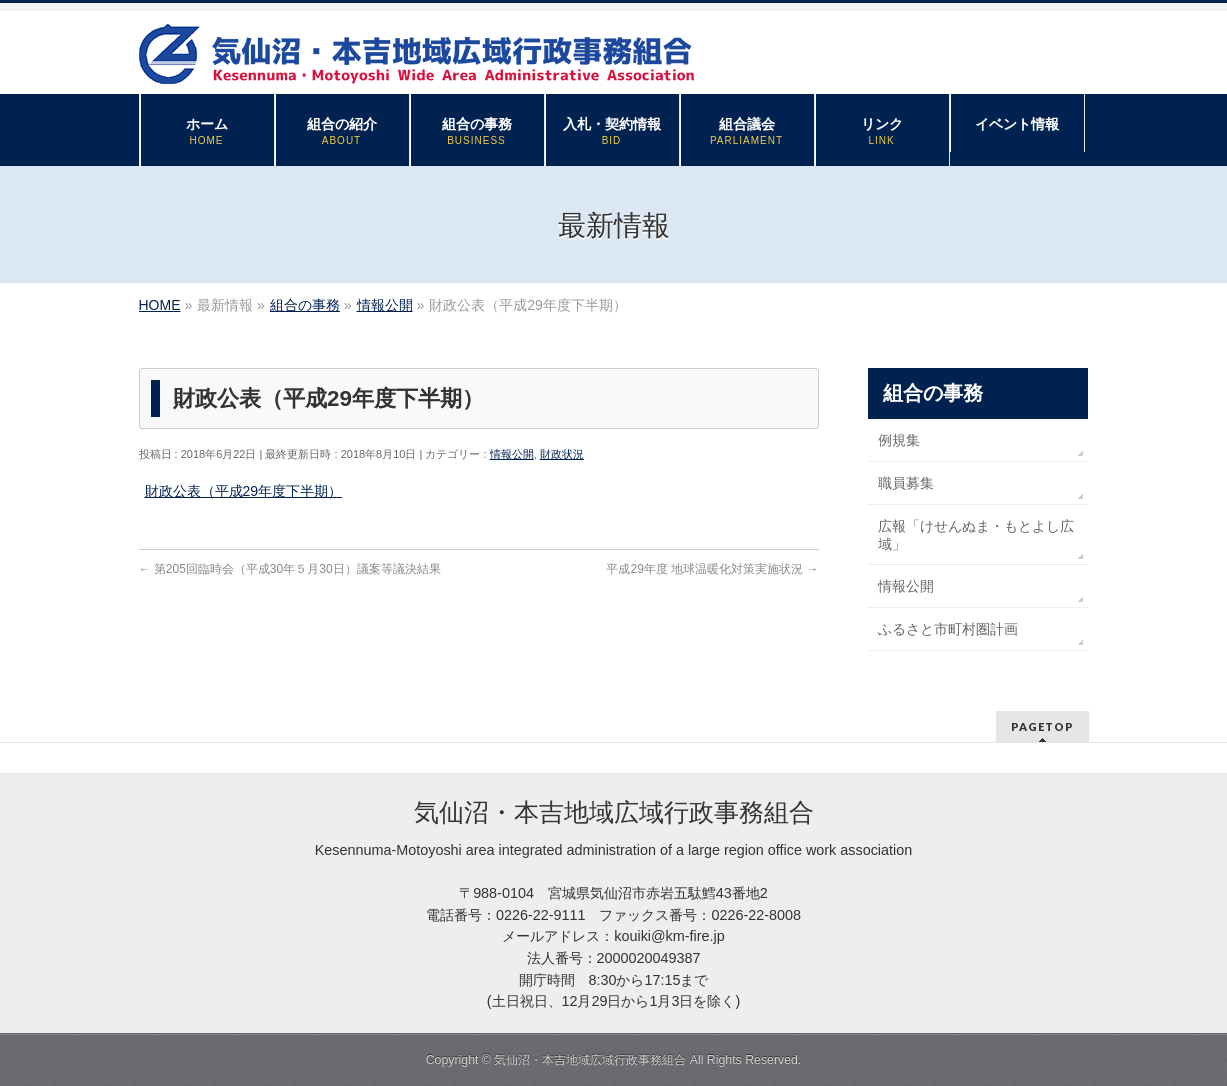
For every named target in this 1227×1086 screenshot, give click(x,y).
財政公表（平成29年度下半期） (244, 491)
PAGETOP (1042, 726)
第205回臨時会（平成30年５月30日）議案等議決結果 (290, 569)
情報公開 (512, 454)
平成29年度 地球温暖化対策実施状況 (712, 569)
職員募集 (906, 483)
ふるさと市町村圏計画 (948, 629)
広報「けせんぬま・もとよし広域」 (976, 535)
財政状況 (562, 454)
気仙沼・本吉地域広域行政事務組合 (590, 1060)
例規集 (899, 440)
